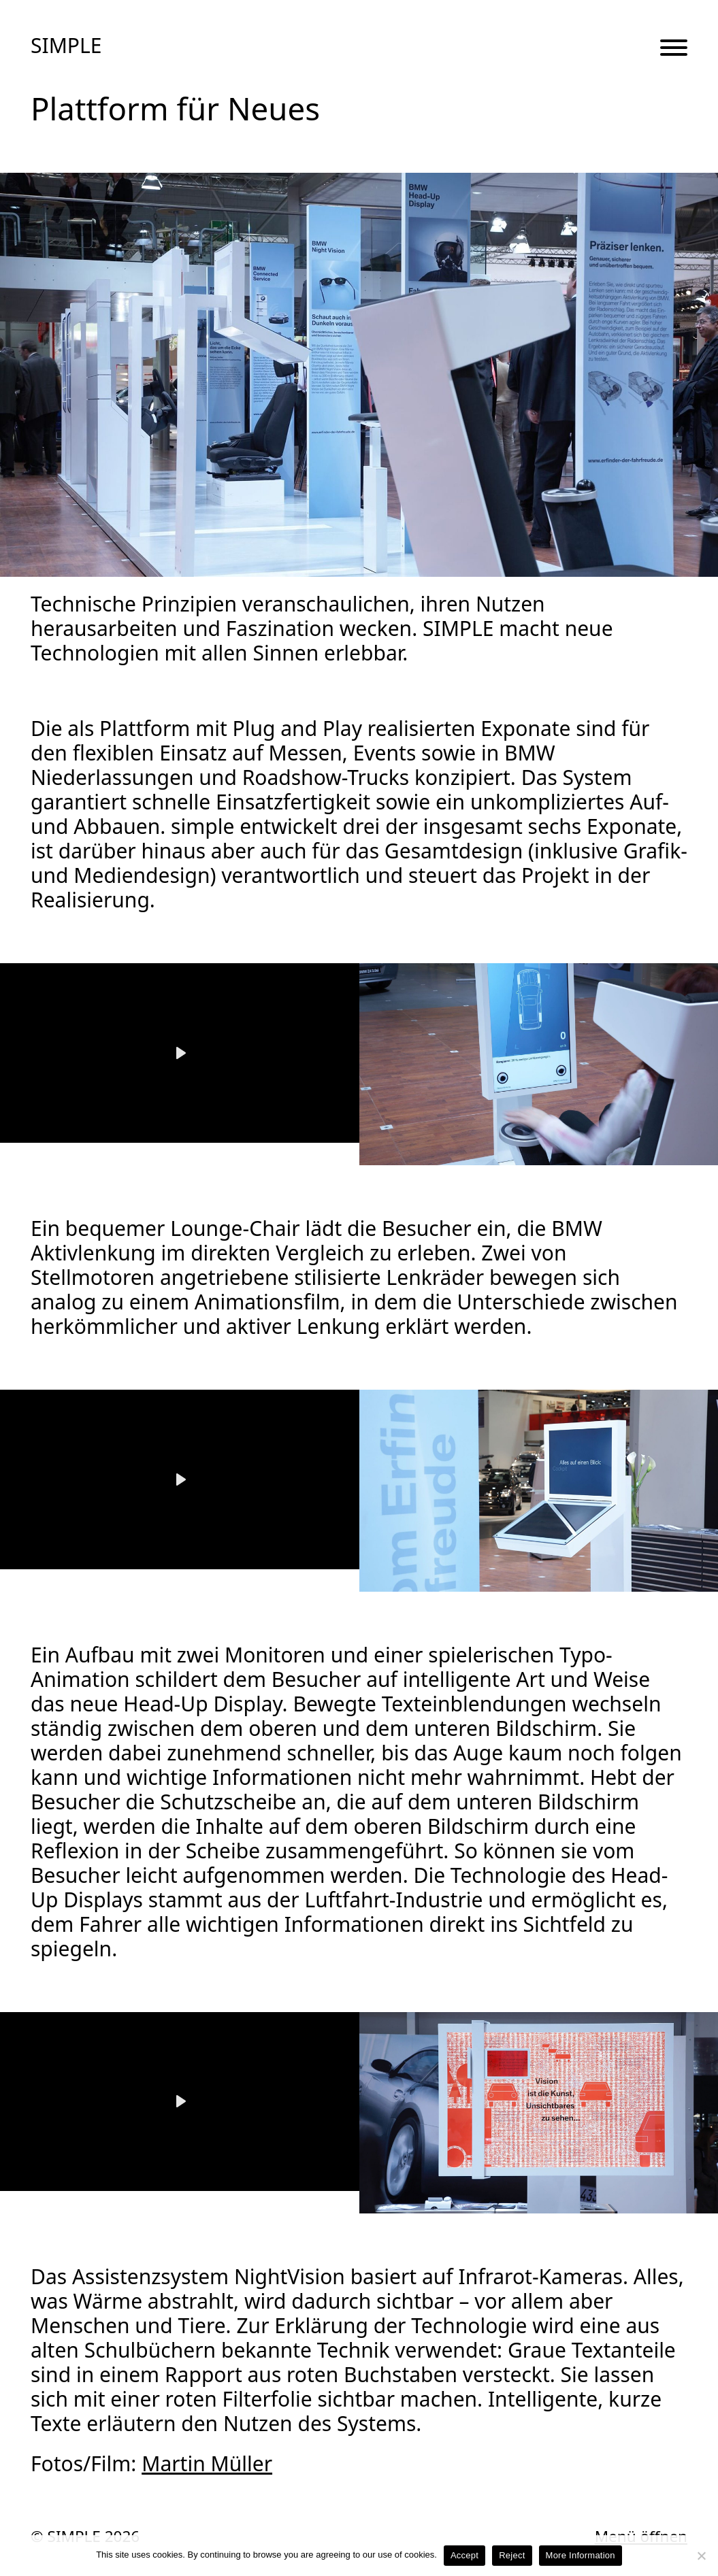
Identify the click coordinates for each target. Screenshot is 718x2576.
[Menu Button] (673, 48)
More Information (580, 2555)
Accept (464, 2555)
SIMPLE (66, 45)
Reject (512, 2555)
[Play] (179, 1053)
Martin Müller (207, 2463)
